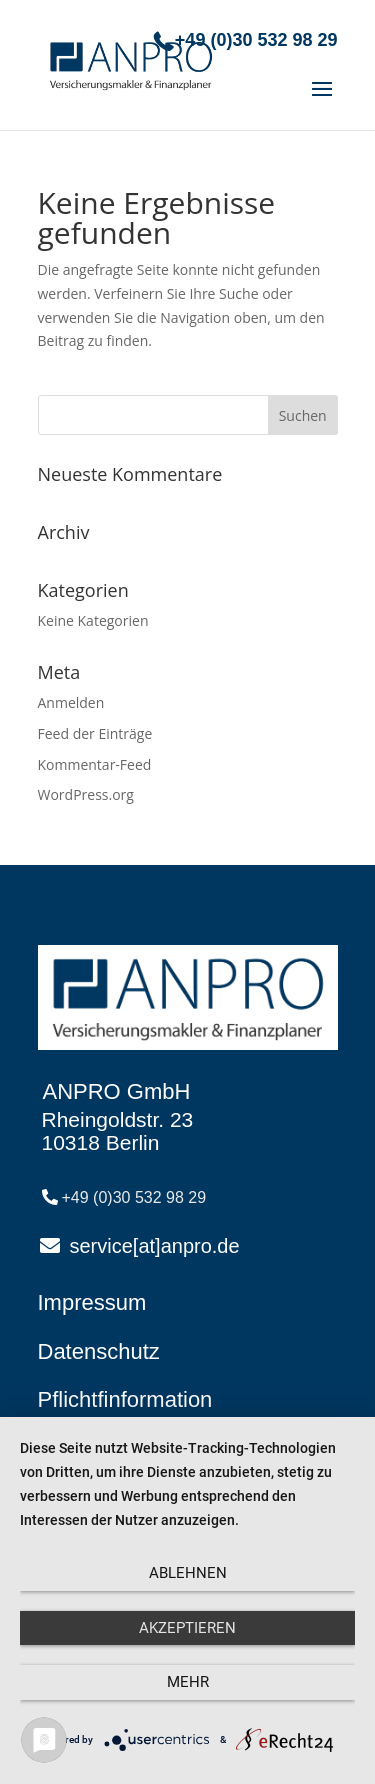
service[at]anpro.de (155, 1246)
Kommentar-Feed (95, 764)
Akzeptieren (187, 1628)
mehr (188, 1682)
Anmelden (71, 702)
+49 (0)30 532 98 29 (256, 40)
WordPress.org (86, 794)
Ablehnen (188, 1573)
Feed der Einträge (95, 733)
